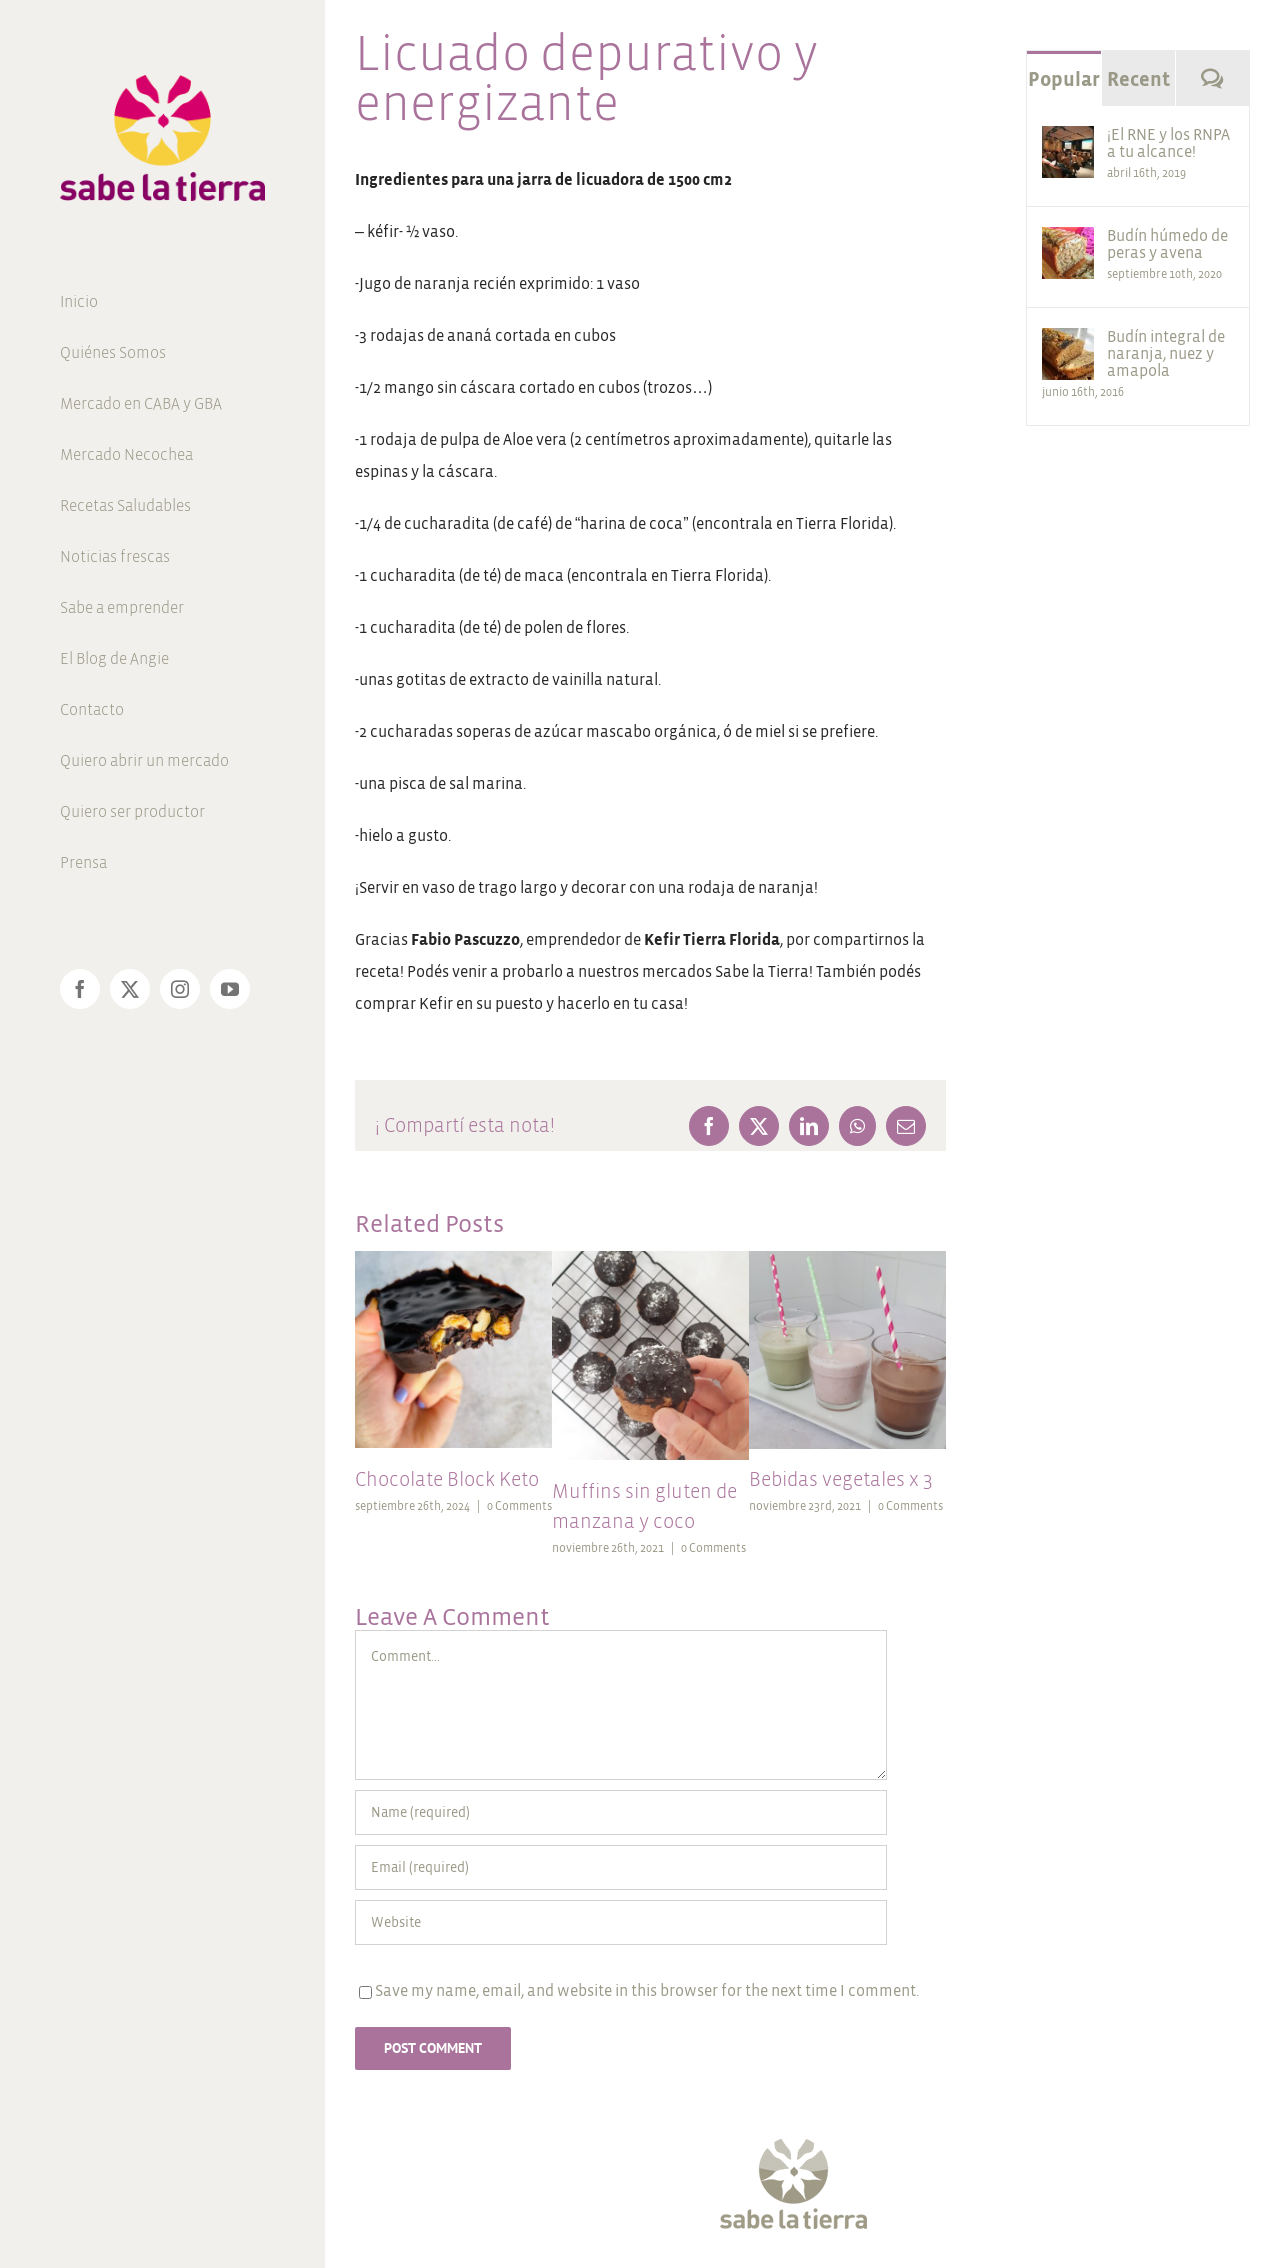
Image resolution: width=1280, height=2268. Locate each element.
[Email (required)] (621, 1867)
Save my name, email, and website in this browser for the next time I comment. (647, 1990)
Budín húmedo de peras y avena (1167, 244)
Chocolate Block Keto (447, 1479)
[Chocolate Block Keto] (453, 1259)
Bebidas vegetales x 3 (841, 1479)
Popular (1064, 79)
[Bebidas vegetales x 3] (847, 1259)
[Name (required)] (621, 1812)
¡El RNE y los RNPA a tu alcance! (1168, 143)
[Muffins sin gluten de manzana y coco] (650, 1259)
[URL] (621, 1922)
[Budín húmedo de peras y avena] (1068, 242)
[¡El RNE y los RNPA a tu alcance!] (1068, 141)
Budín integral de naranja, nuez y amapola (1166, 353)
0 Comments (519, 1506)
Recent (1138, 79)
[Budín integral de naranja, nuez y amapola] (1068, 343)
